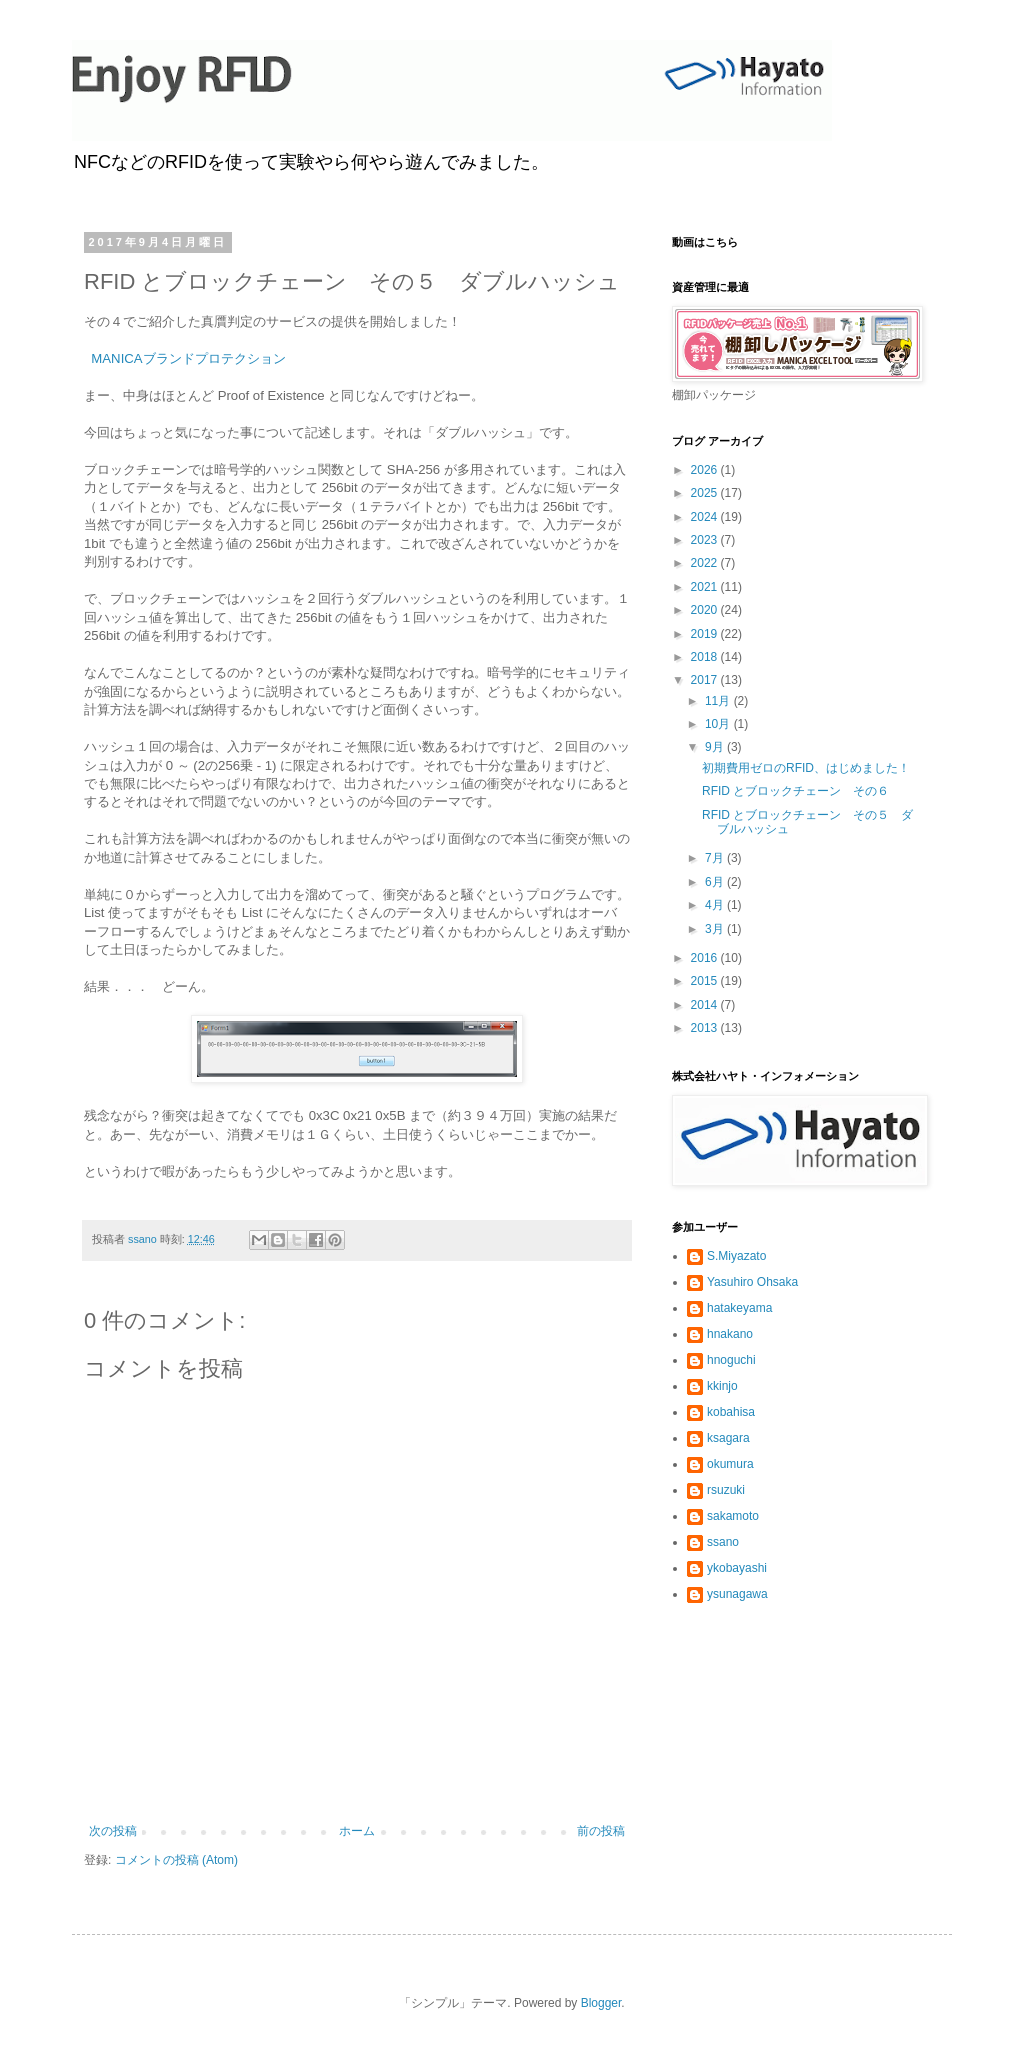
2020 (706, 610)
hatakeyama (739, 1308)
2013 (706, 1028)
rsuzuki (726, 1490)
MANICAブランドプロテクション (188, 358)
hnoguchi (731, 1360)
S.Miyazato (736, 1256)
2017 (706, 680)
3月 (716, 929)
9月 (716, 747)
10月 (719, 724)
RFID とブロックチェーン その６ (795, 791)
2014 (706, 1005)
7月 (716, 858)
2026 (706, 470)
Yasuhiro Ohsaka (752, 1282)
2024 (706, 517)
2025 (706, 493)
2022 (706, 563)
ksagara (728, 1438)
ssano (723, 1542)
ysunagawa (737, 1594)
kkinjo (722, 1386)
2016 (706, 958)
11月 (719, 701)
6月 (716, 882)
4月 (716, 905)
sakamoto (733, 1516)
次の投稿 (113, 1831)
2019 (706, 634)
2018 (706, 657)
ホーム (357, 1831)
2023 (706, 540)
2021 (706, 587)
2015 (706, 981)
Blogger (601, 2003)
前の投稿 (601, 1831)
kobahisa (731, 1412)
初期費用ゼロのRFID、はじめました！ (806, 768)
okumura (730, 1464)
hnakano (730, 1334)
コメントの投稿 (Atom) (176, 1860)
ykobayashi (737, 1568)
